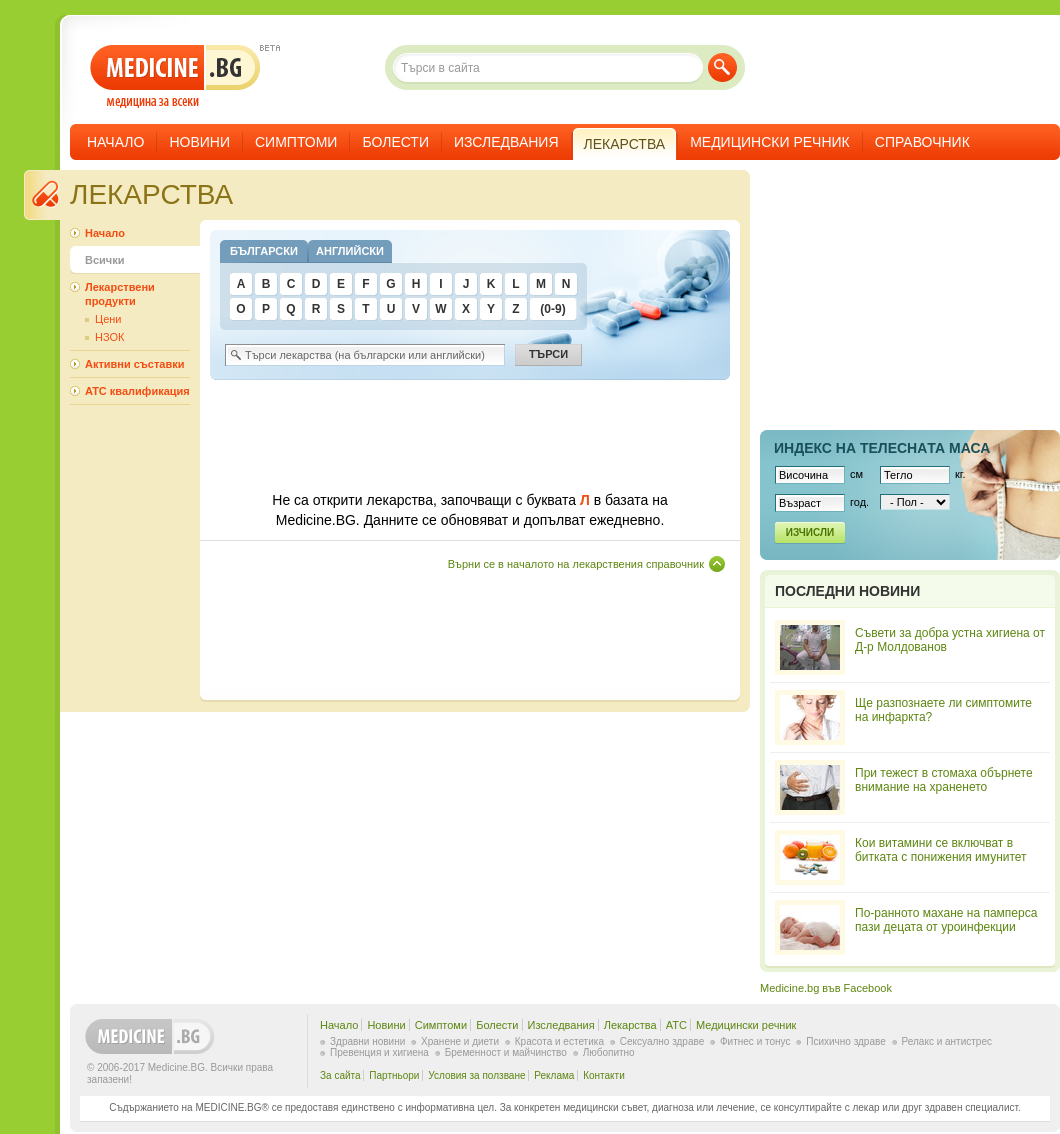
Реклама (554, 1075)
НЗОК (109, 337)
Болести (395, 142)
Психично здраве (846, 1041)
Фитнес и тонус (755, 1041)
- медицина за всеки (175, 76)
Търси (722, 67)
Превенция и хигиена (379, 1052)
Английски (350, 251)
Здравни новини (367, 1041)
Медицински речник (770, 142)
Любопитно (609, 1052)
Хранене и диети (460, 1041)
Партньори (394, 1075)
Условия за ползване (476, 1075)
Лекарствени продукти (120, 294)
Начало (115, 142)
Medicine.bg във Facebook (826, 988)
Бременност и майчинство (506, 1052)
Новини (199, 142)
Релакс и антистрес (947, 1041)
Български (264, 251)
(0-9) (552, 309)
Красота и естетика (559, 1041)
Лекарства (630, 1025)
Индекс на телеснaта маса (882, 448)
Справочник (922, 142)
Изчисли (810, 532)
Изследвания (506, 142)
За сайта (340, 1075)
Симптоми (296, 142)
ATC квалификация (137, 391)
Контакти (604, 1075)
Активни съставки (134, 364)
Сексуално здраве (662, 1041)
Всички (104, 260)
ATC (676, 1025)
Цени (108, 319)
